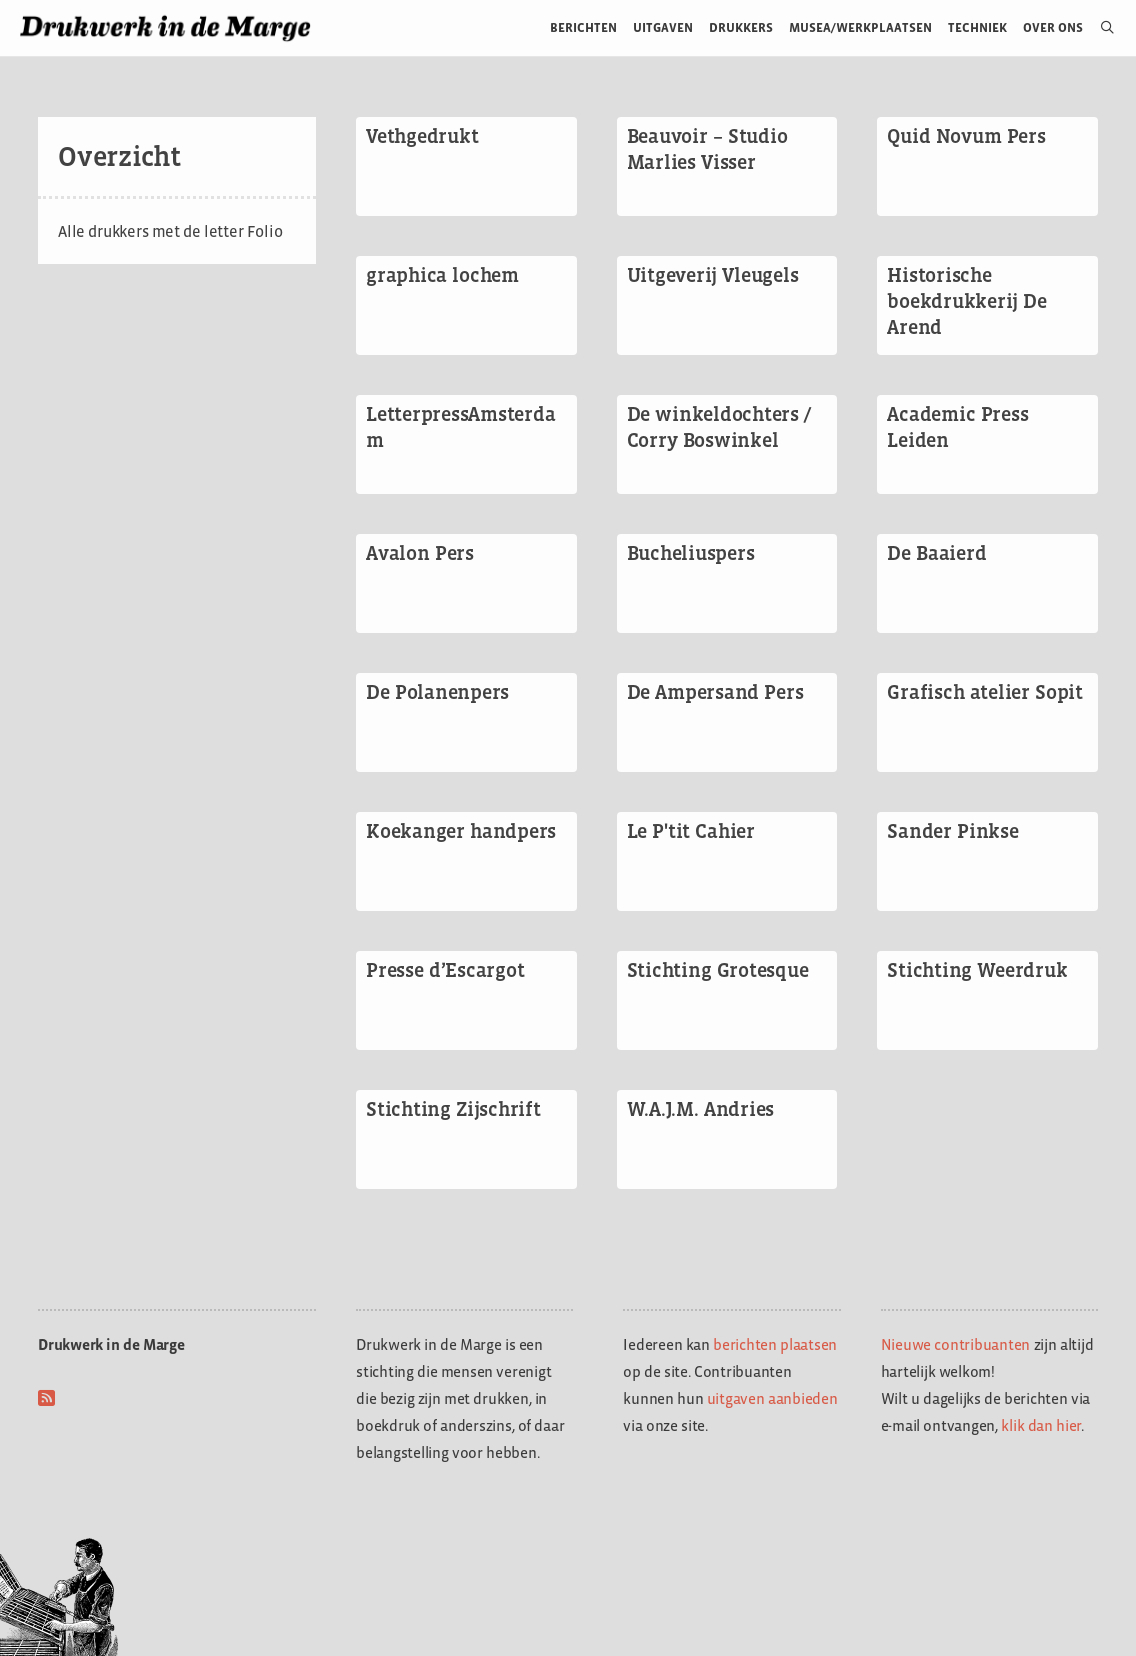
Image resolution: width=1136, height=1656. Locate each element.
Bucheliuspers (691, 553)
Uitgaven (663, 27)
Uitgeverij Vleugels (713, 275)
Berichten (583, 27)
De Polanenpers (437, 692)
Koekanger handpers (461, 831)
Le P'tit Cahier (691, 831)
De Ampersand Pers (715, 692)
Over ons (1053, 27)
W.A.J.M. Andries (701, 1109)
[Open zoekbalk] (1099, 28)
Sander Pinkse (952, 831)
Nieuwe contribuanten (956, 1344)
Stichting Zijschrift (453, 1109)
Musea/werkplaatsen (860, 27)
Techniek (977, 27)
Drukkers (741, 27)
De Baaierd (936, 553)
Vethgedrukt (422, 136)
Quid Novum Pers (966, 136)
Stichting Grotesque (718, 970)
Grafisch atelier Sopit (985, 692)
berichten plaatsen (775, 1344)
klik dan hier (1041, 1425)
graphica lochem (442, 275)
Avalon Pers (420, 553)
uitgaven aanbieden (772, 1398)
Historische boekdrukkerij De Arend (967, 301)
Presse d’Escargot (445, 970)
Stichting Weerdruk (977, 970)
